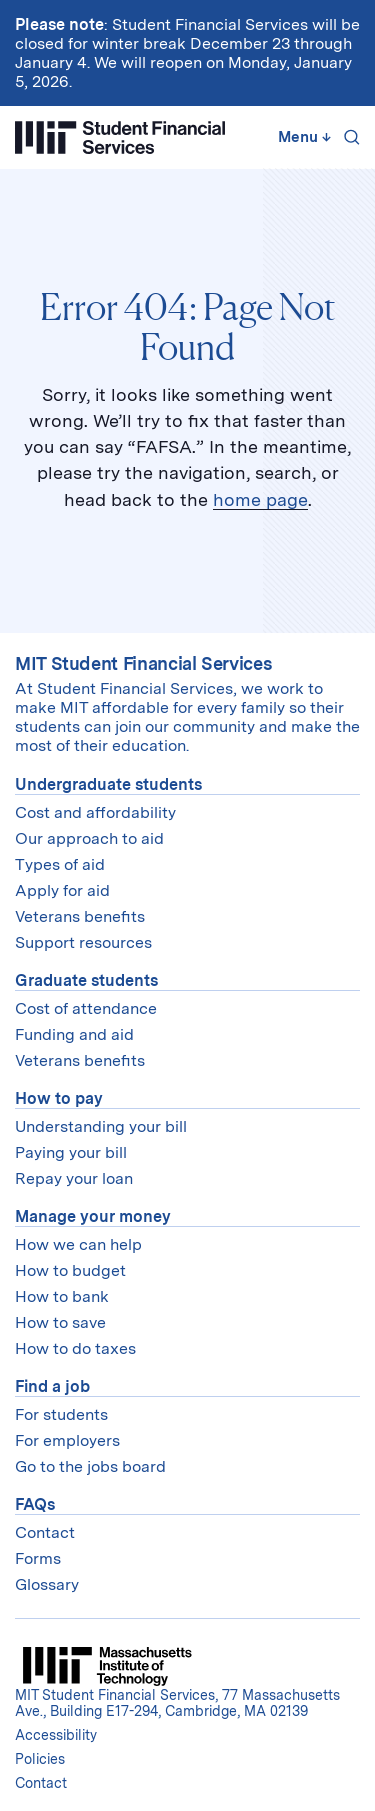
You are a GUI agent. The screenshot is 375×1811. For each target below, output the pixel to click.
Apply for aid (62, 890)
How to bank (62, 1296)
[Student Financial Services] (120, 137)
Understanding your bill (101, 1126)
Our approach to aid (89, 838)
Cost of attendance (86, 1008)
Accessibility (56, 1735)
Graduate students (86, 980)
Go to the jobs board (90, 1466)
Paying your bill (71, 1152)
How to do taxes (75, 1348)
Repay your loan (74, 1178)
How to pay (59, 1098)
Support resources (83, 942)
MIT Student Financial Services (143, 663)
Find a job (52, 1386)
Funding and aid (74, 1034)
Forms (38, 1558)
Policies (40, 1759)
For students (61, 1414)
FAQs (35, 1504)
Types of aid (60, 864)
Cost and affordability (95, 812)
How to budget (70, 1270)
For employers (67, 1440)
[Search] (348, 137)
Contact (45, 1532)
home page (260, 499)
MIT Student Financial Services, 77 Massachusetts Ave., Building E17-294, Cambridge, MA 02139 (177, 1703)
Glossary (47, 1584)
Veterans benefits (80, 916)
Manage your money (93, 1216)
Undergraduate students (108, 784)
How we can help (78, 1244)
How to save (60, 1322)
